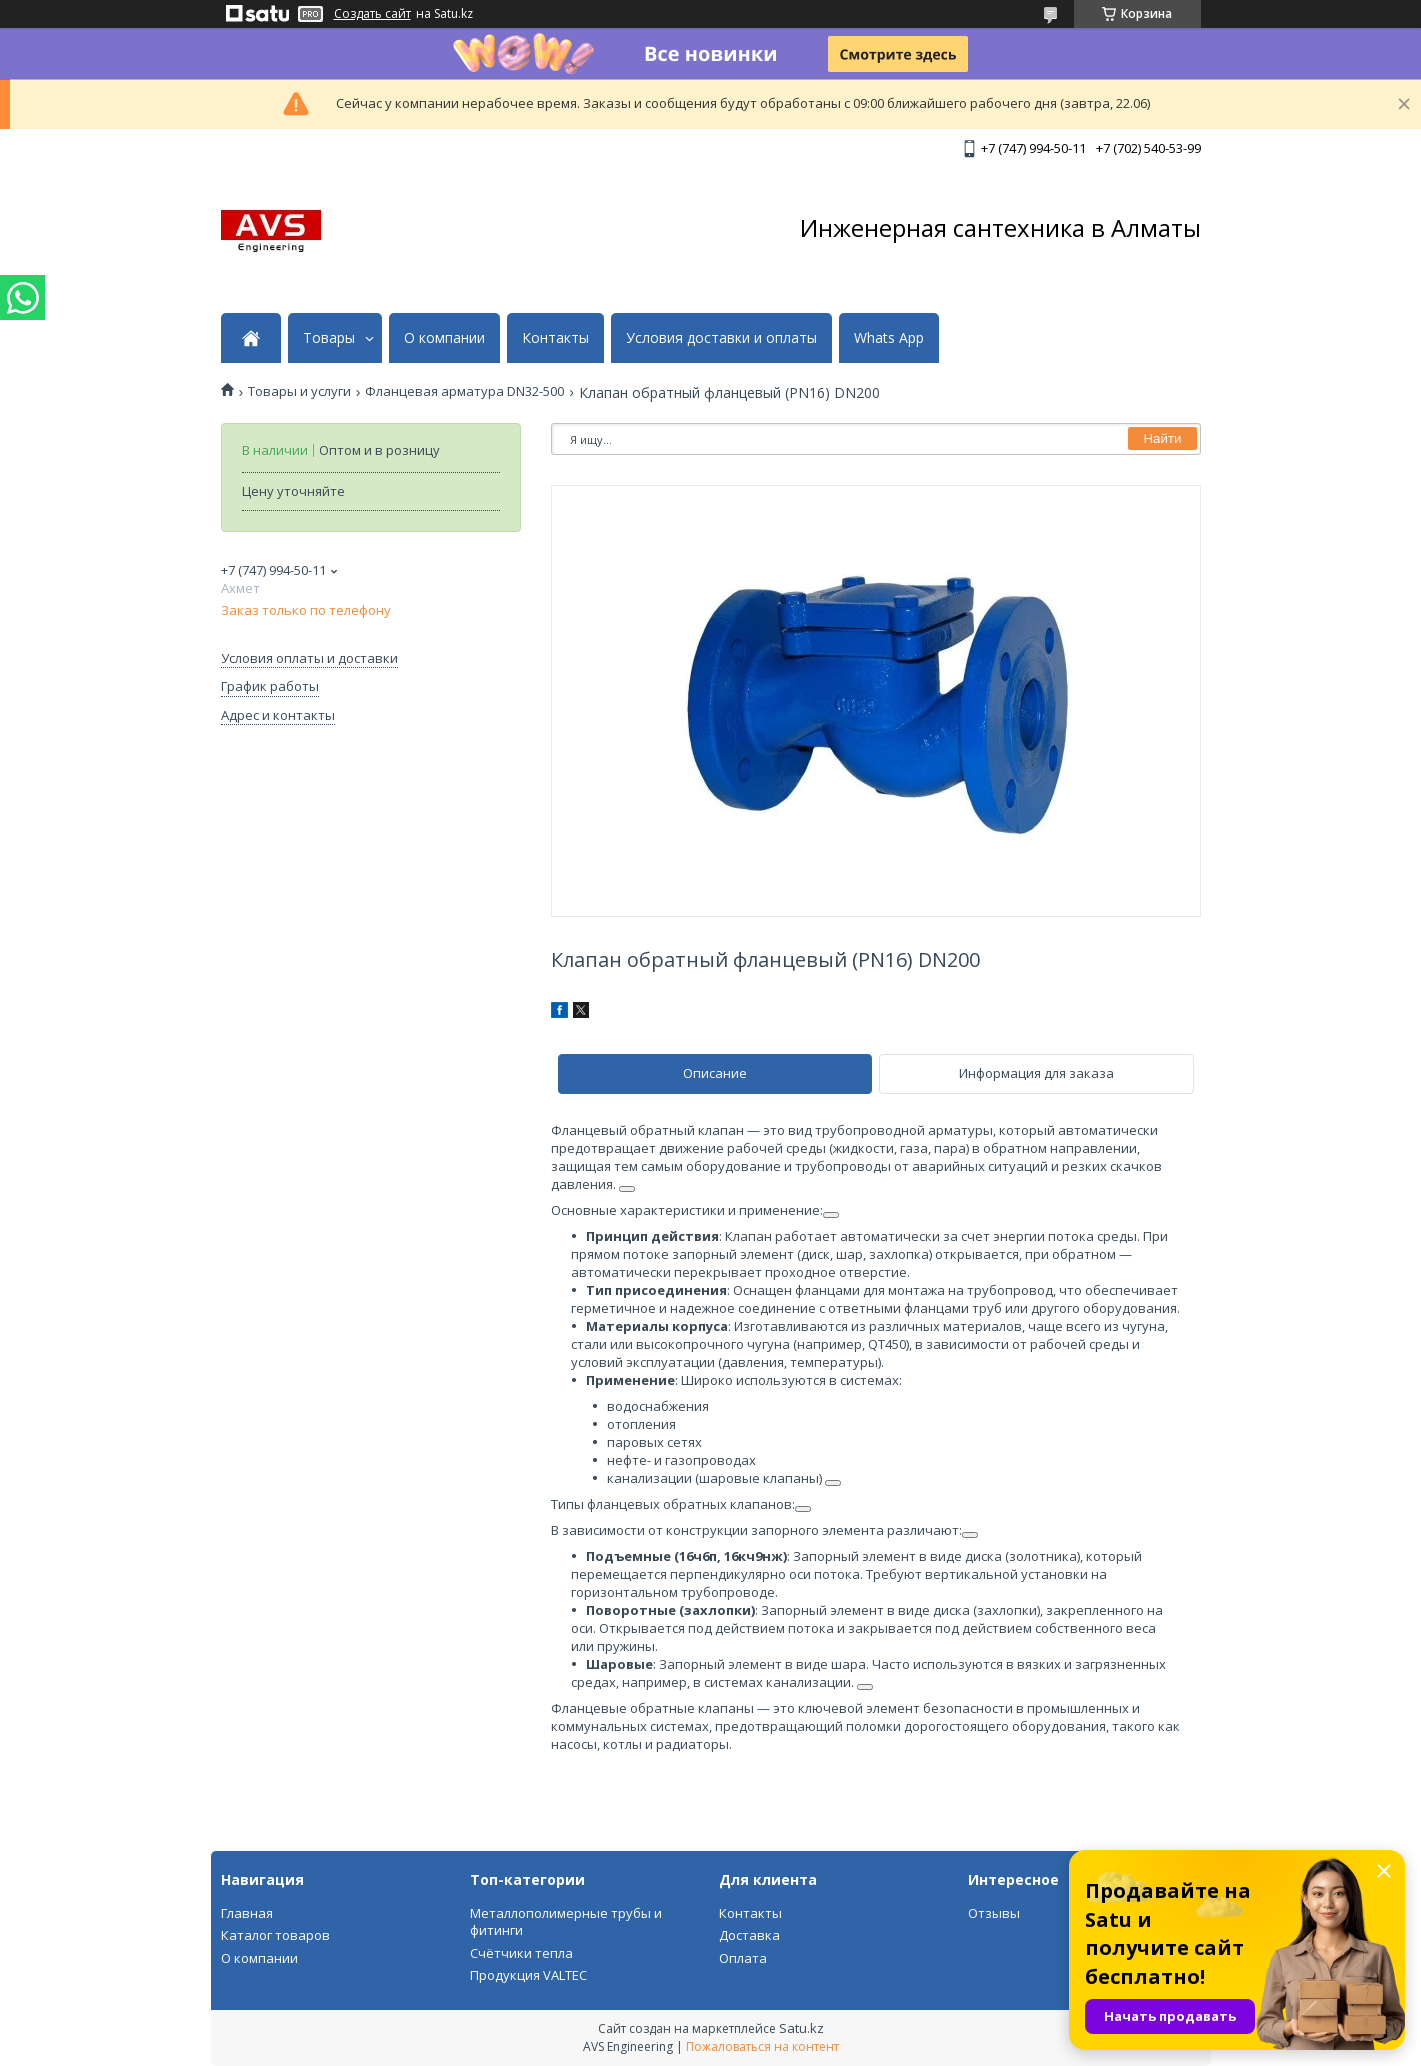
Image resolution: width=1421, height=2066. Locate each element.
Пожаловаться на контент (762, 2046)
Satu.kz (801, 2028)
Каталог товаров (275, 1935)
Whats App (889, 338)
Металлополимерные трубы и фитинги (566, 1922)
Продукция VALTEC (528, 1975)
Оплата (743, 1958)
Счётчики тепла (521, 1953)
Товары (329, 338)
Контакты (555, 338)
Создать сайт (372, 14)
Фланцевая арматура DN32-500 (464, 391)
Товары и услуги (299, 391)
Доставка (749, 1935)
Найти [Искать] (1162, 438)
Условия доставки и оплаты (721, 338)
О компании (444, 338)
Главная (247, 1913)
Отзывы (994, 1913)
